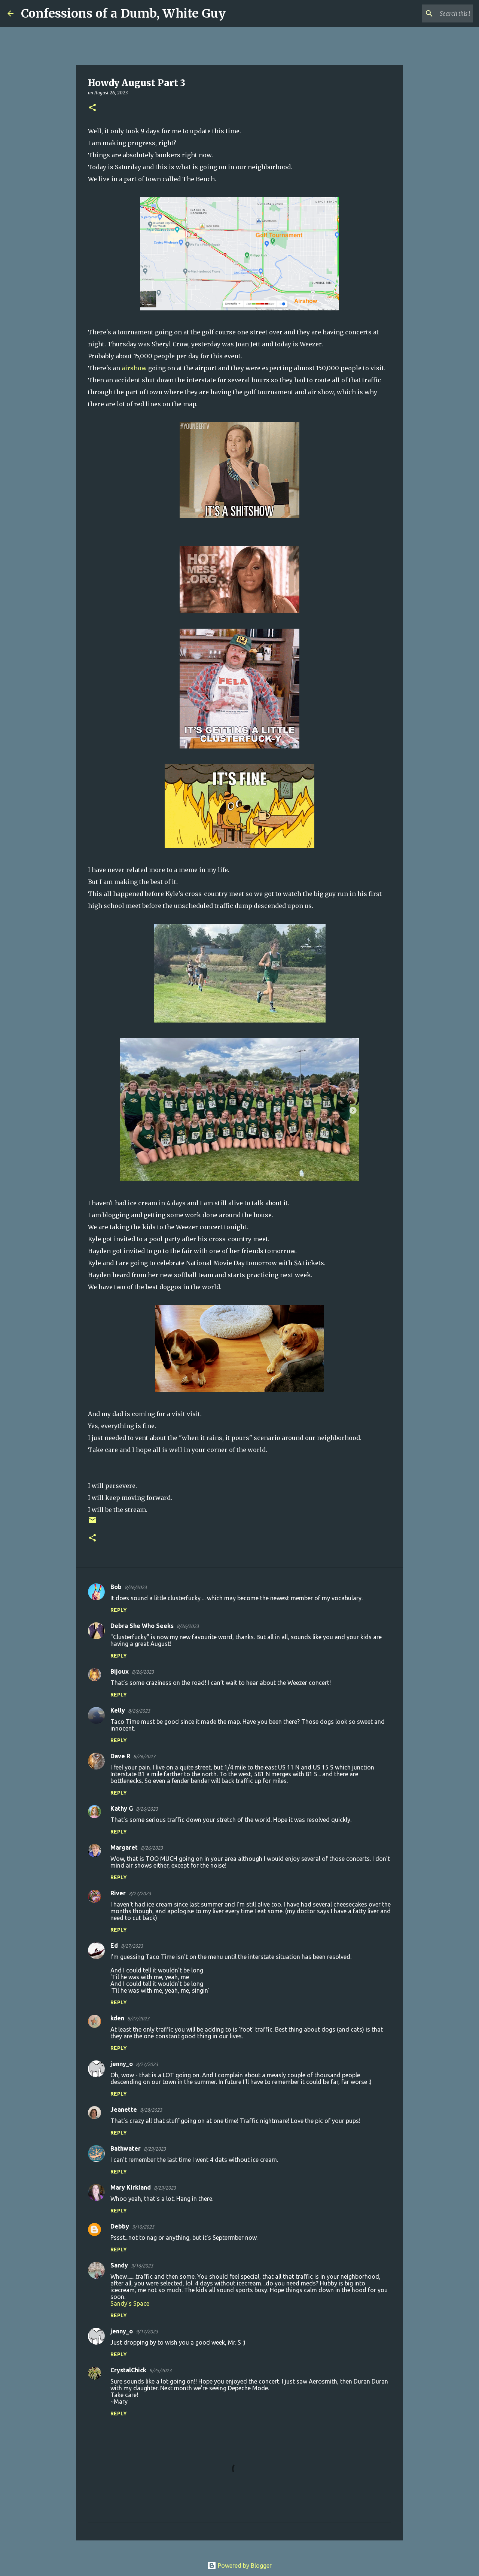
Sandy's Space (129, 2303)
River (118, 1893)
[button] (92, 108)
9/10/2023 (143, 2226)
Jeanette (123, 2109)
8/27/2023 (140, 1893)
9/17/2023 (147, 2331)
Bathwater (125, 2148)
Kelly (117, 1710)
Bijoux (119, 1671)
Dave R (120, 1756)
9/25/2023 (160, 2370)
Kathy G (121, 1808)
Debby (119, 2226)
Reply (118, 1610)
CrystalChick (128, 2370)
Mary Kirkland (130, 2187)
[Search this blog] (433, 13)
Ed (114, 1945)
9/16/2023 (142, 2265)
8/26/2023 (136, 1587)
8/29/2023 (155, 2148)
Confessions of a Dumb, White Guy (123, 13)
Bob (116, 1586)
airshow (134, 368)
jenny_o (121, 2063)
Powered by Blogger (239, 2565)
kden (117, 2018)
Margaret (124, 1847)
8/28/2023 (151, 2109)
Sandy (119, 2265)
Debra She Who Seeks (142, 1625)
